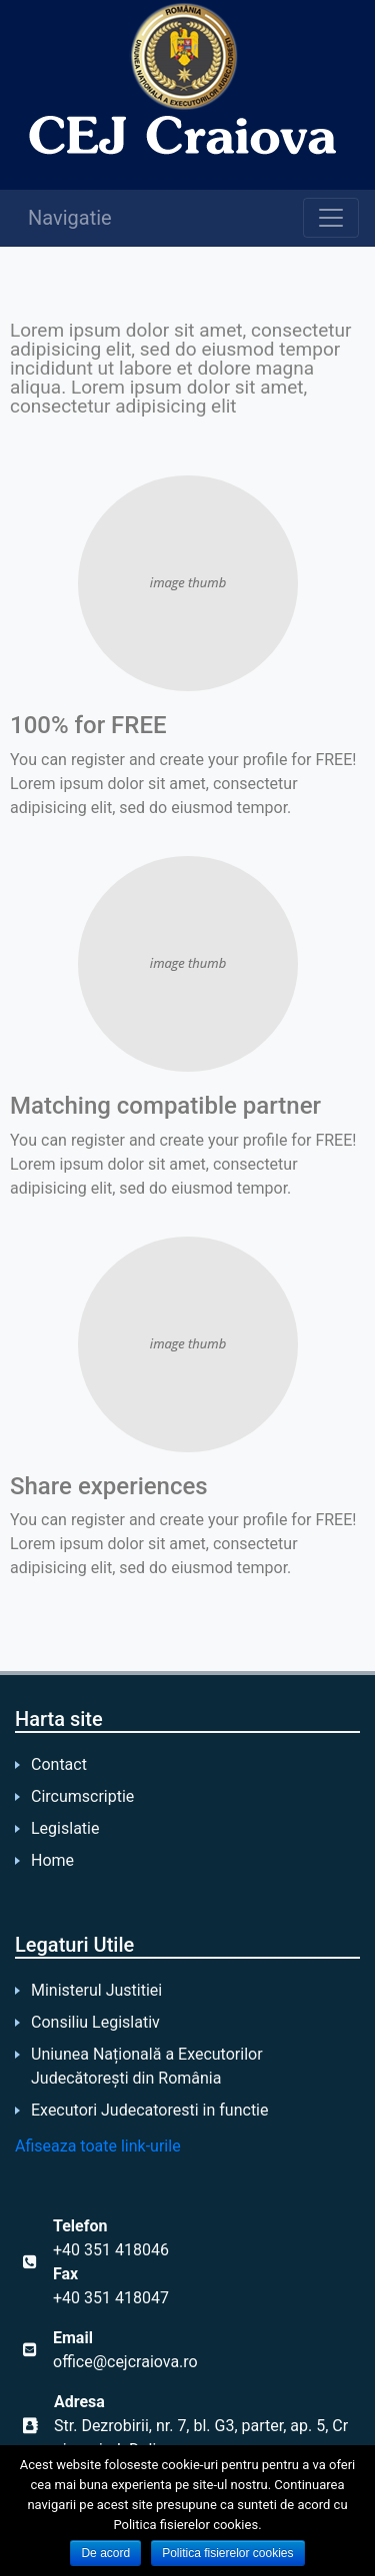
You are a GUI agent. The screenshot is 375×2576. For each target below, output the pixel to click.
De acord (105, 2553)
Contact (59, 1764)
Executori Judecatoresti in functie (149, 2110)
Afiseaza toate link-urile (98, 2146)
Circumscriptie (82, 1796)
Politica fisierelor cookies (227, 2553)
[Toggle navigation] (331, 218)
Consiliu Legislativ (95, 2022)
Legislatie (65, 1828)
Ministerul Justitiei (96, 1990)
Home (52, 1860)
